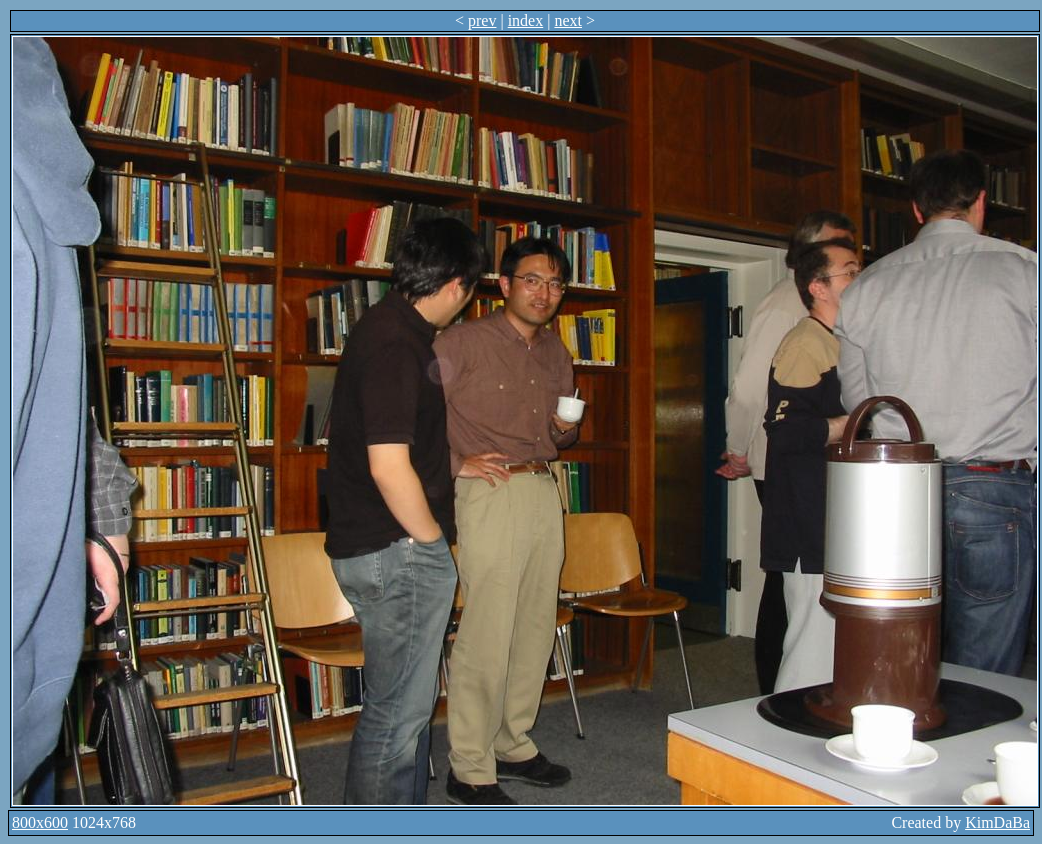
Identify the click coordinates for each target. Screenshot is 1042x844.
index (526, 20)
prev (482, 20)
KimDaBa (997, 822)
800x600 (40, 822)
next (568, 20)
